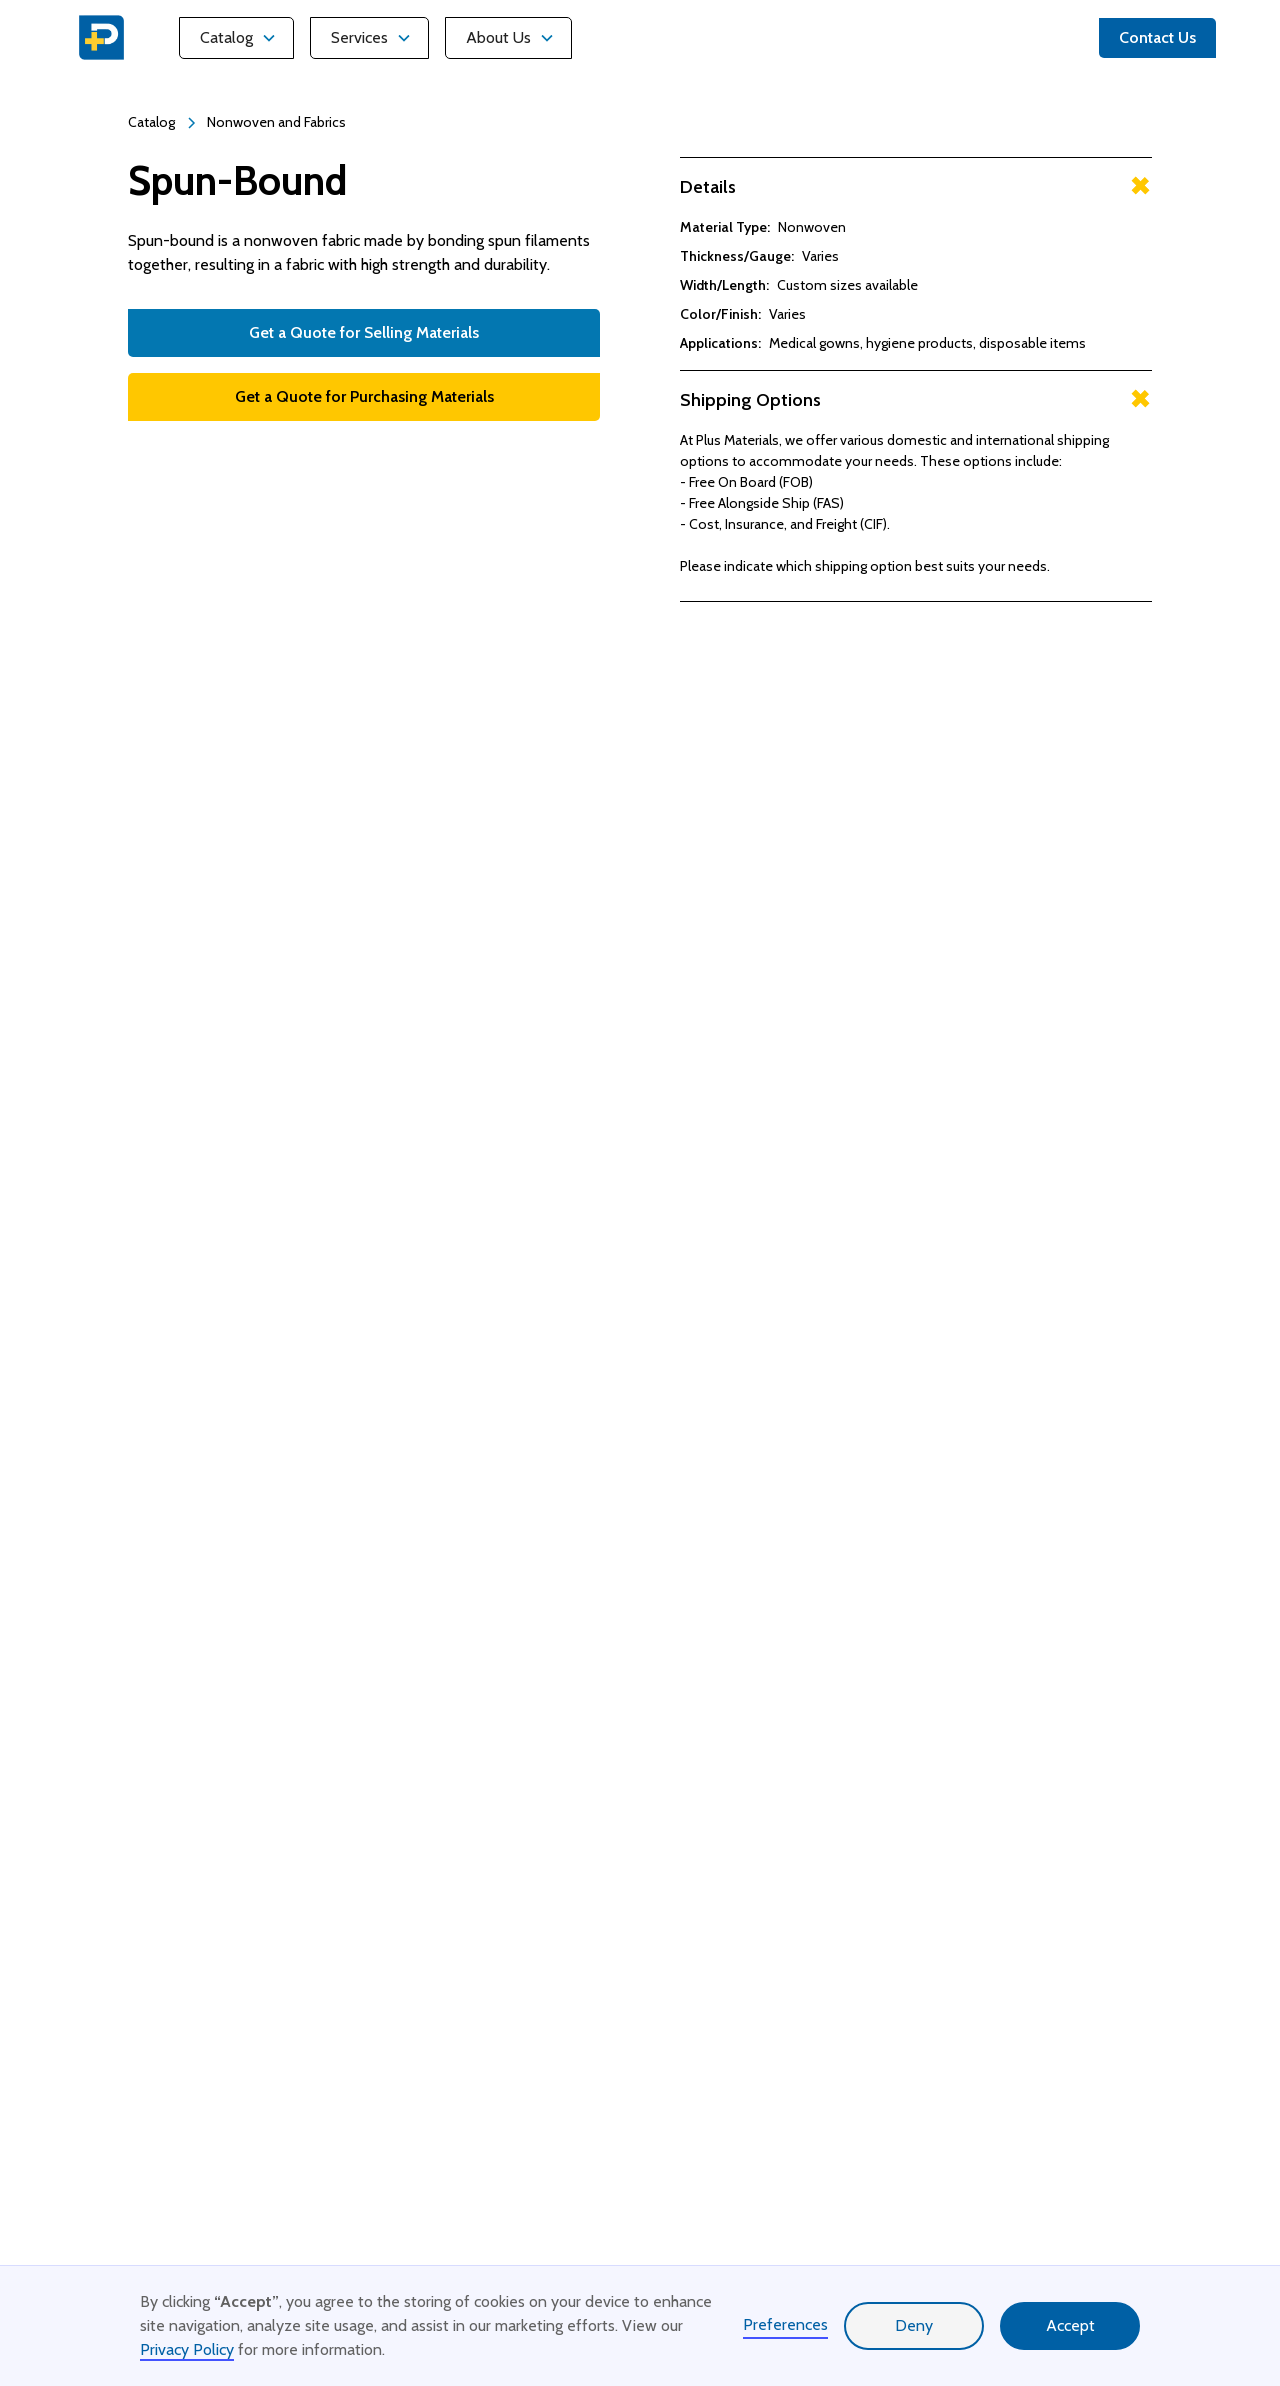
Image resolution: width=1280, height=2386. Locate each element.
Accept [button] (1070, 2325)
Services (359, 37)
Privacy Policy (187, 2349)
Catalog (226, 37)
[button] (236, 38)
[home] (101, 37)
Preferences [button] (785, 2324)
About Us (498, 37)
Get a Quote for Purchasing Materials (364, 396)
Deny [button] (914, 2325)
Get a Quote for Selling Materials (364, 332)
